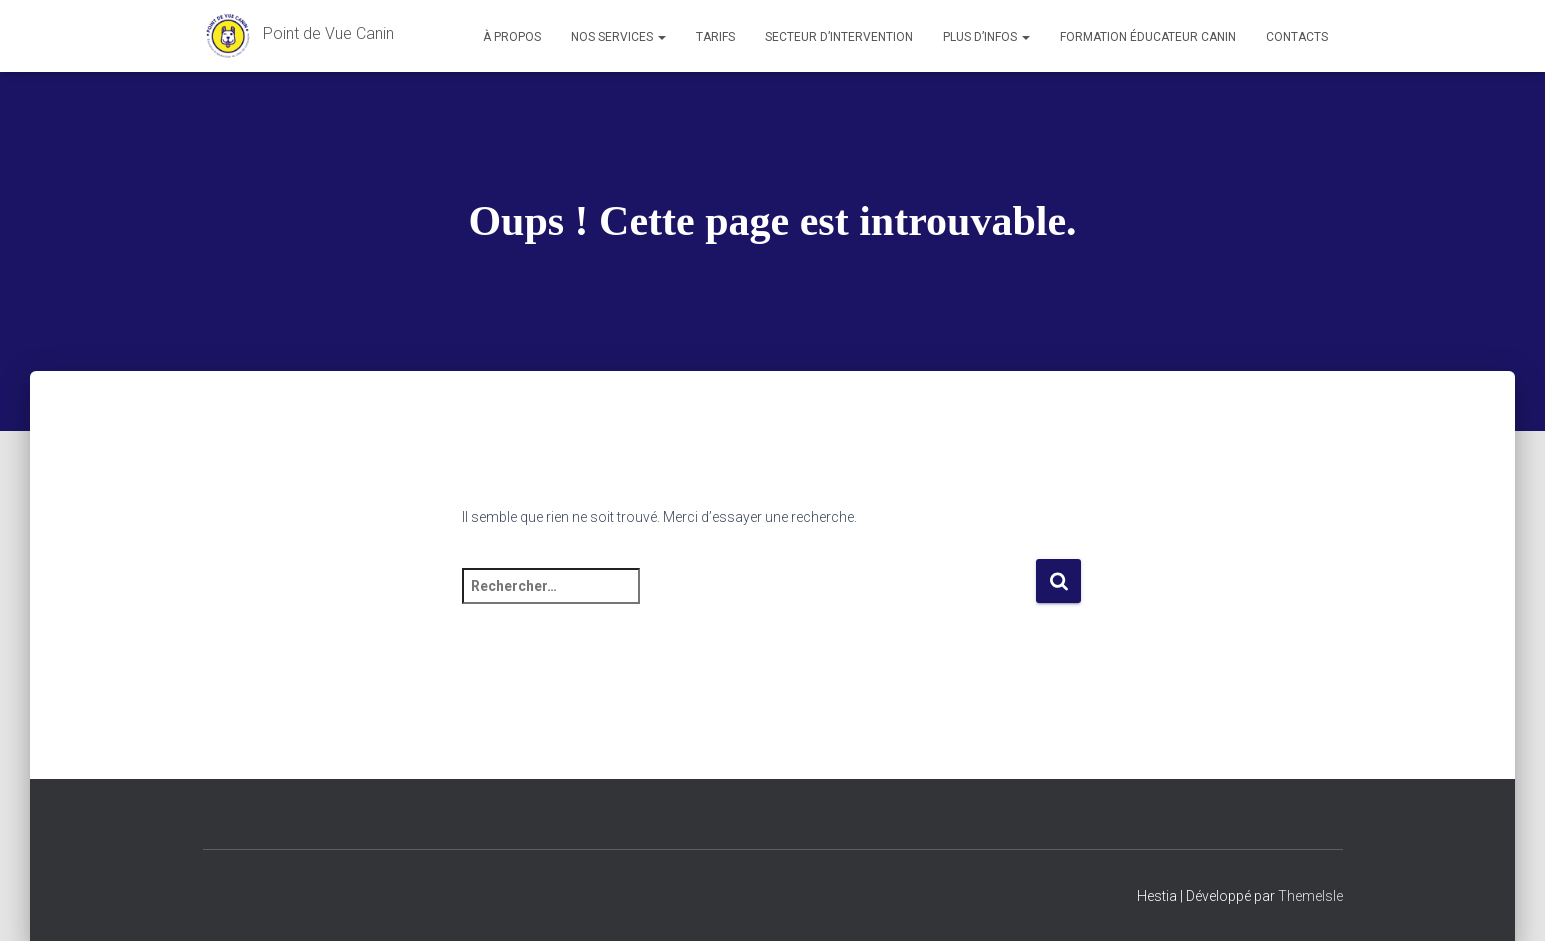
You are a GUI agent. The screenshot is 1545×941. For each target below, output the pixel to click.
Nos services (618, 37)
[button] (661, 37)
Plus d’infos (986, 37)
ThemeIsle (1310, 896)
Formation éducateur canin (1148, 37)
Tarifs (715, 37)
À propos (512, 37)
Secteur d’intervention (839, 37)
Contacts (1297, 37)
